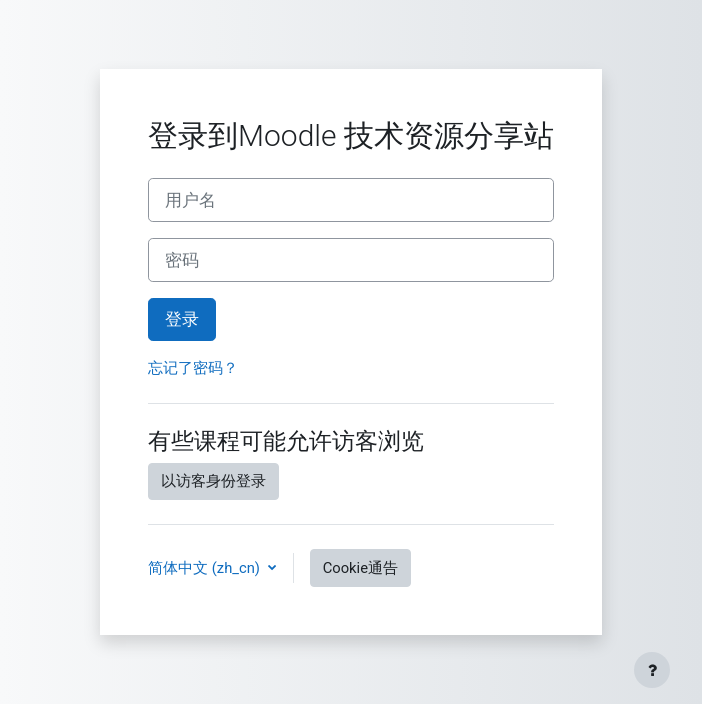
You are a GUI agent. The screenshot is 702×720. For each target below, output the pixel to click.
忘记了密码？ (193, 368)
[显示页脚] (652, 670)
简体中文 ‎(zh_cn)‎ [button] (206, 568)
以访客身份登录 (213, 481)
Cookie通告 (360, 568)
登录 (182, 319)
